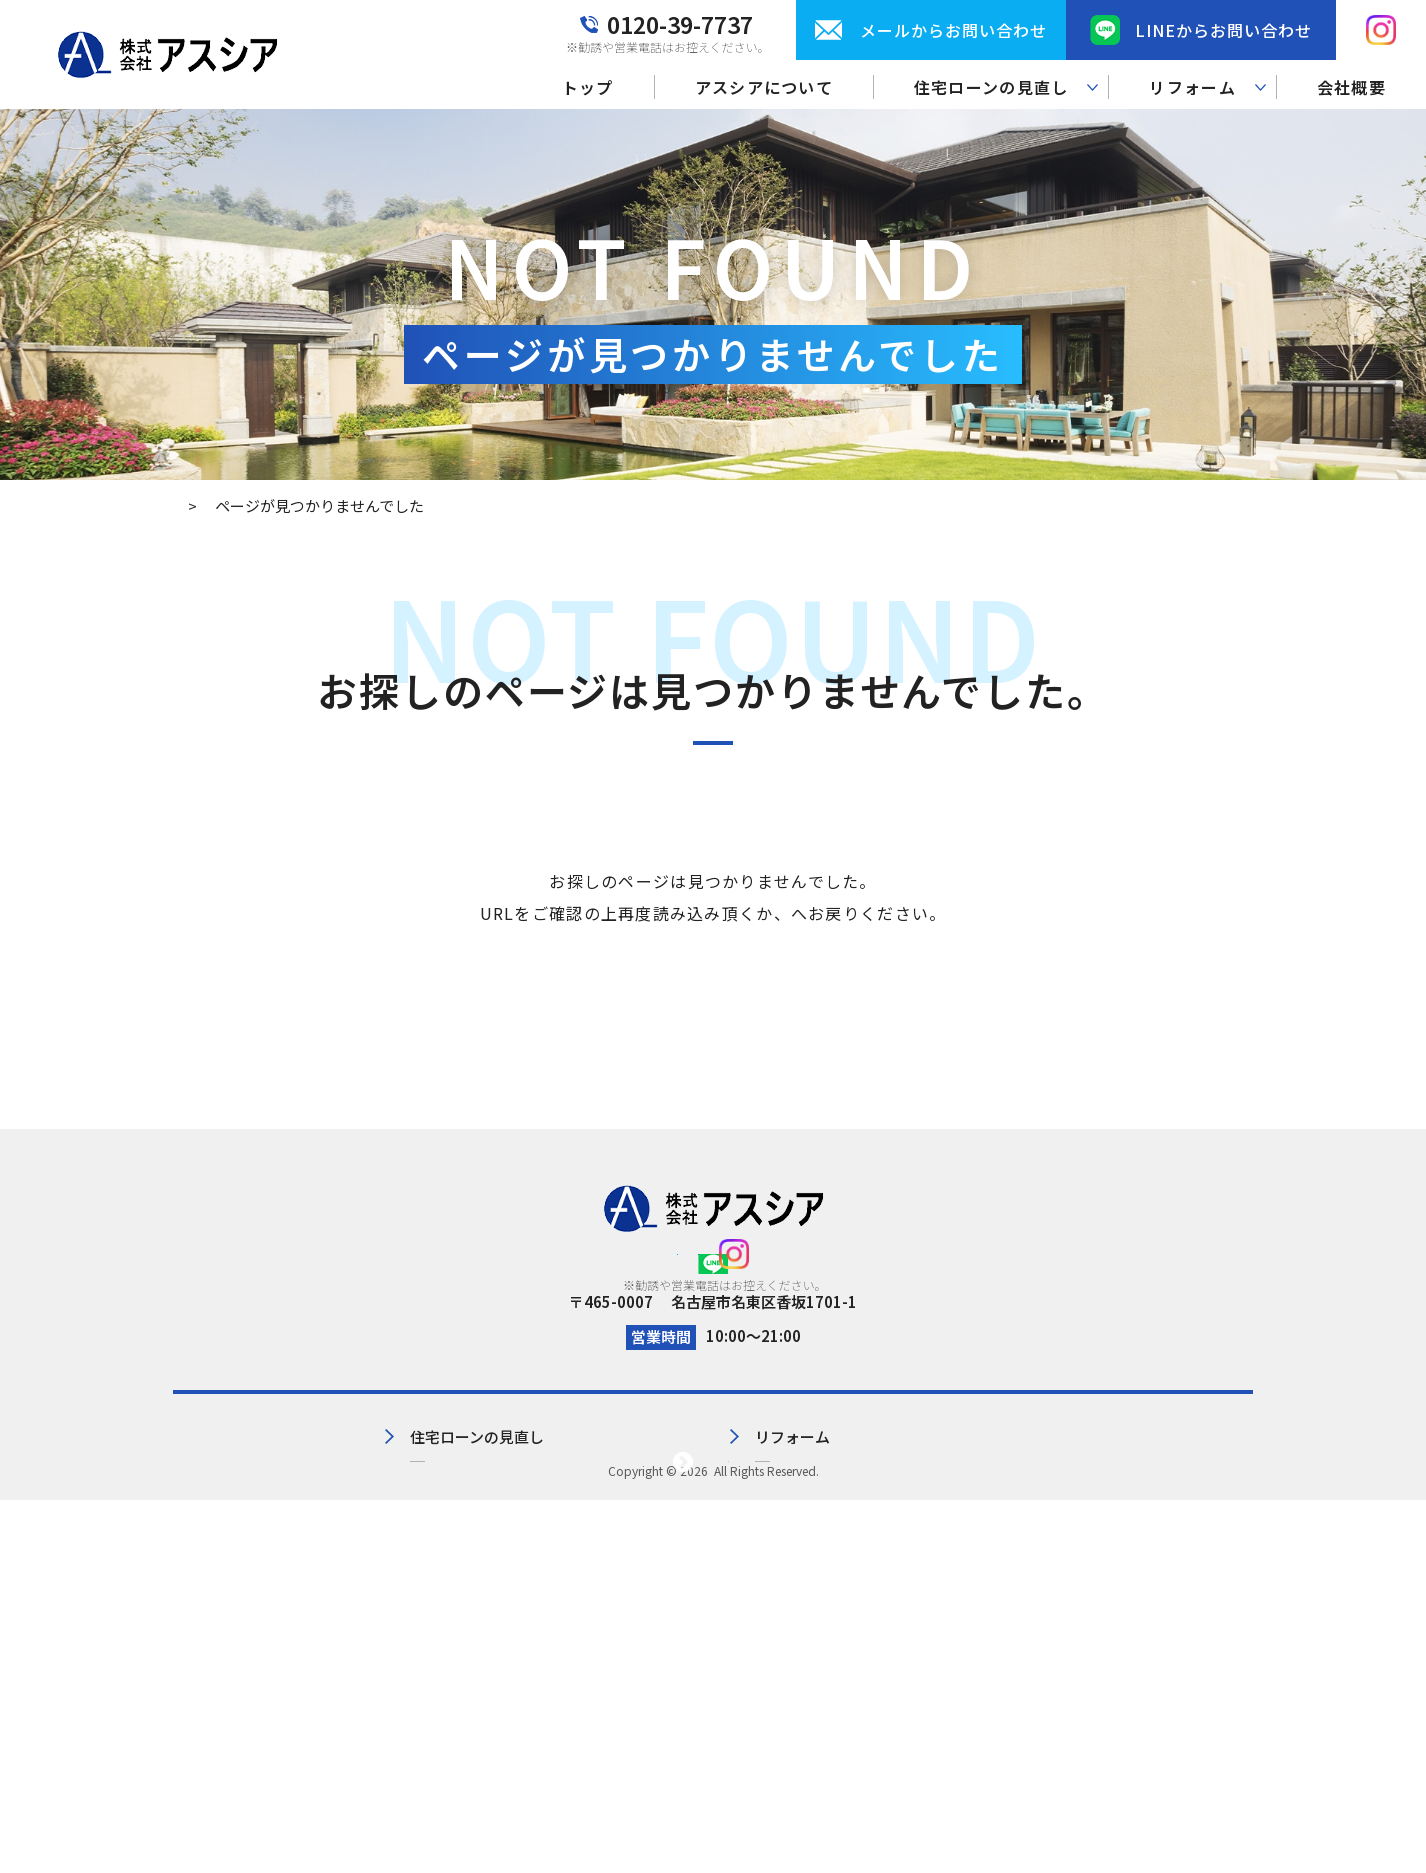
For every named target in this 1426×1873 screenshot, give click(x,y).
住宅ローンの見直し (516, 1551)
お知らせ (931, 1584)
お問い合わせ (946, 1551)
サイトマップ (1148, 1551)
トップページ (791, 913)
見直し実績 (486, 1584)
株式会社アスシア (711, 1843)
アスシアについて (764, 87)
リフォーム (750, 1551)
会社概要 (1351, 87)
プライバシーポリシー (1178, 1518)
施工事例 (743, 1584)
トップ (588, 87)
